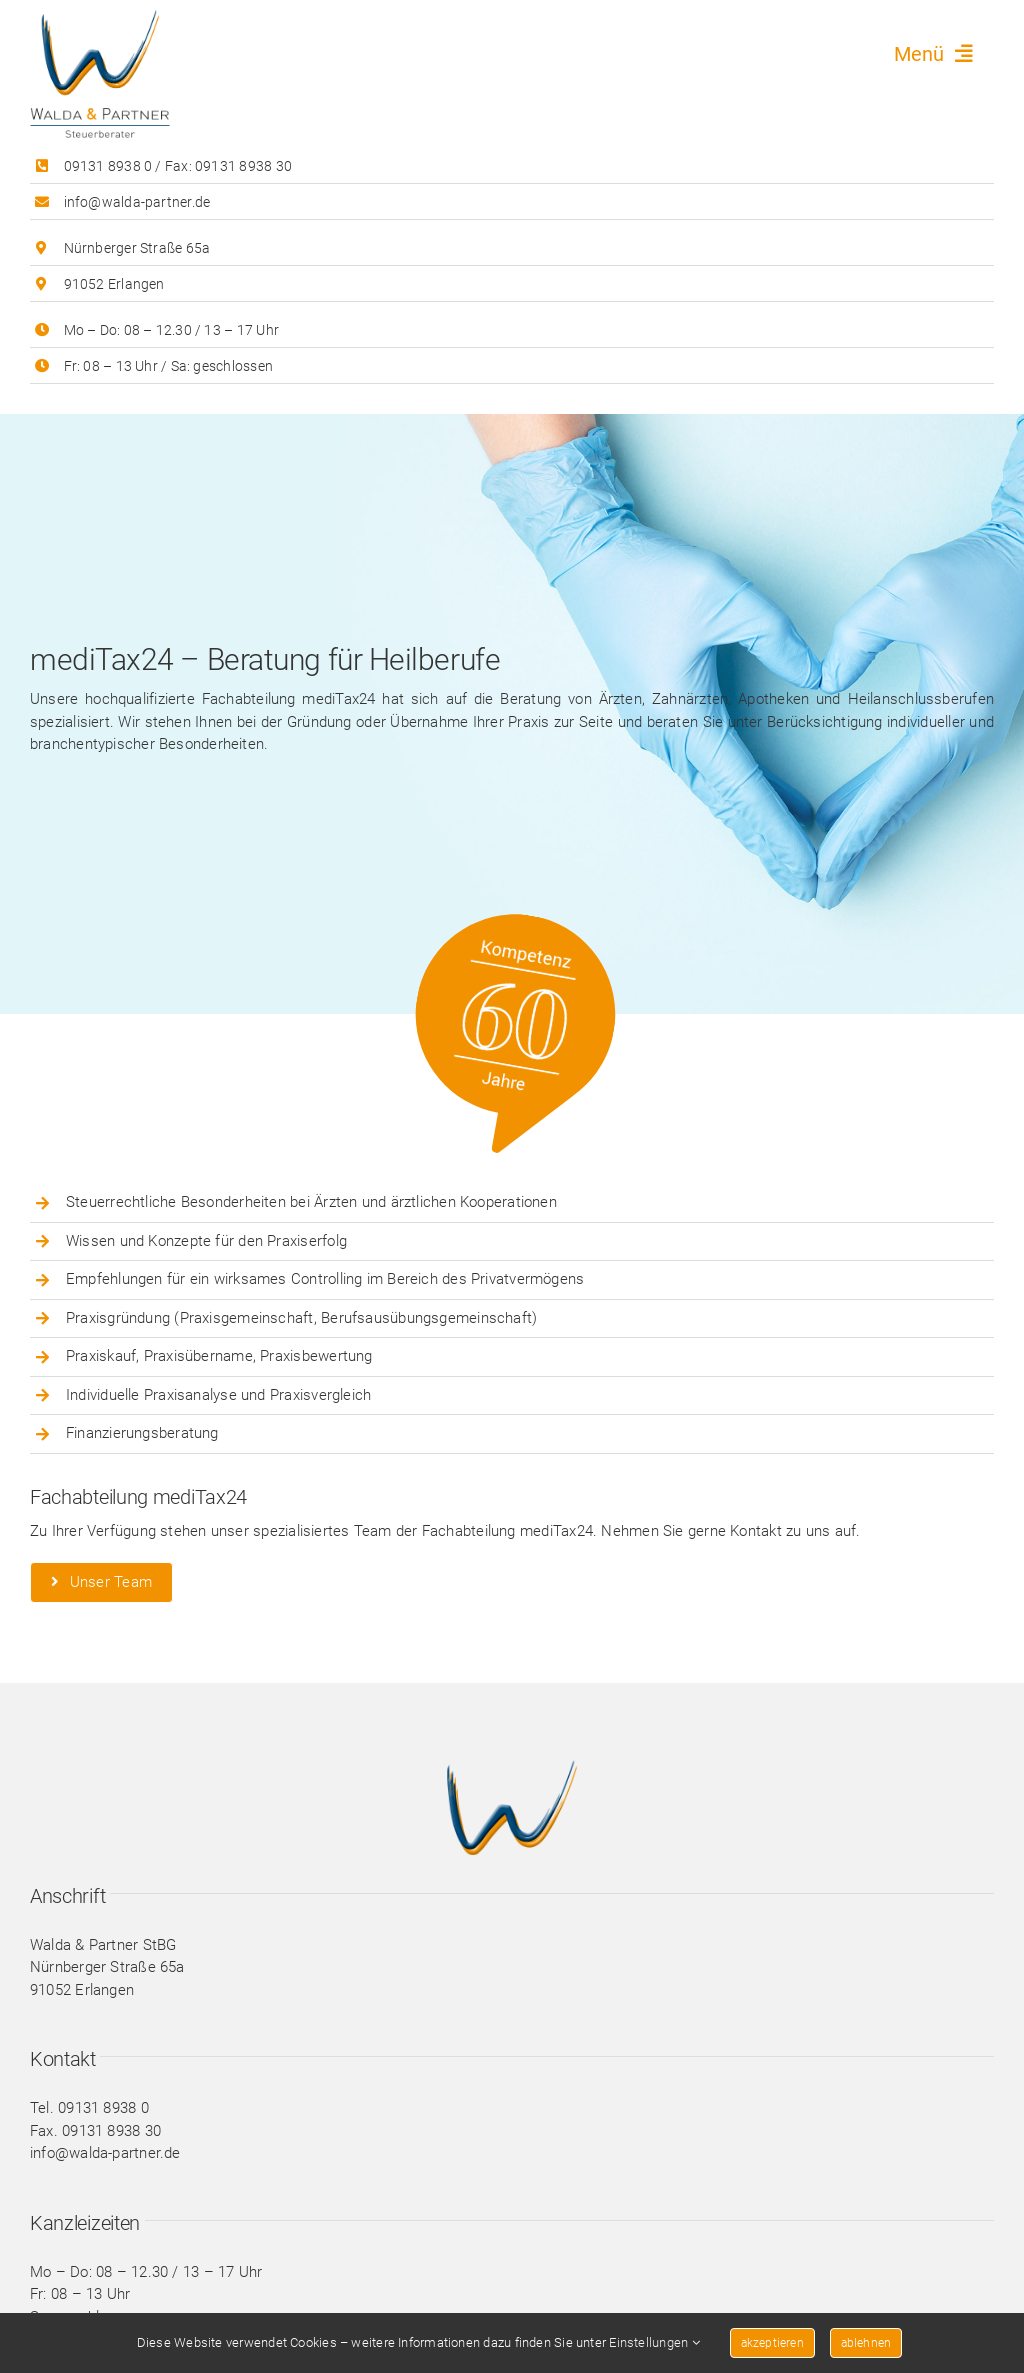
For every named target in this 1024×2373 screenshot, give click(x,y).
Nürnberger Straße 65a (137, 248)
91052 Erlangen (114, 284)
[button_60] (531, 923)
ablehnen (866, 2343)
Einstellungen (654, 2342)
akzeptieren (772, 2343)
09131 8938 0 (108, 166)
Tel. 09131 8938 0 (89, 2108)
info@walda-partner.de (137, 202)
